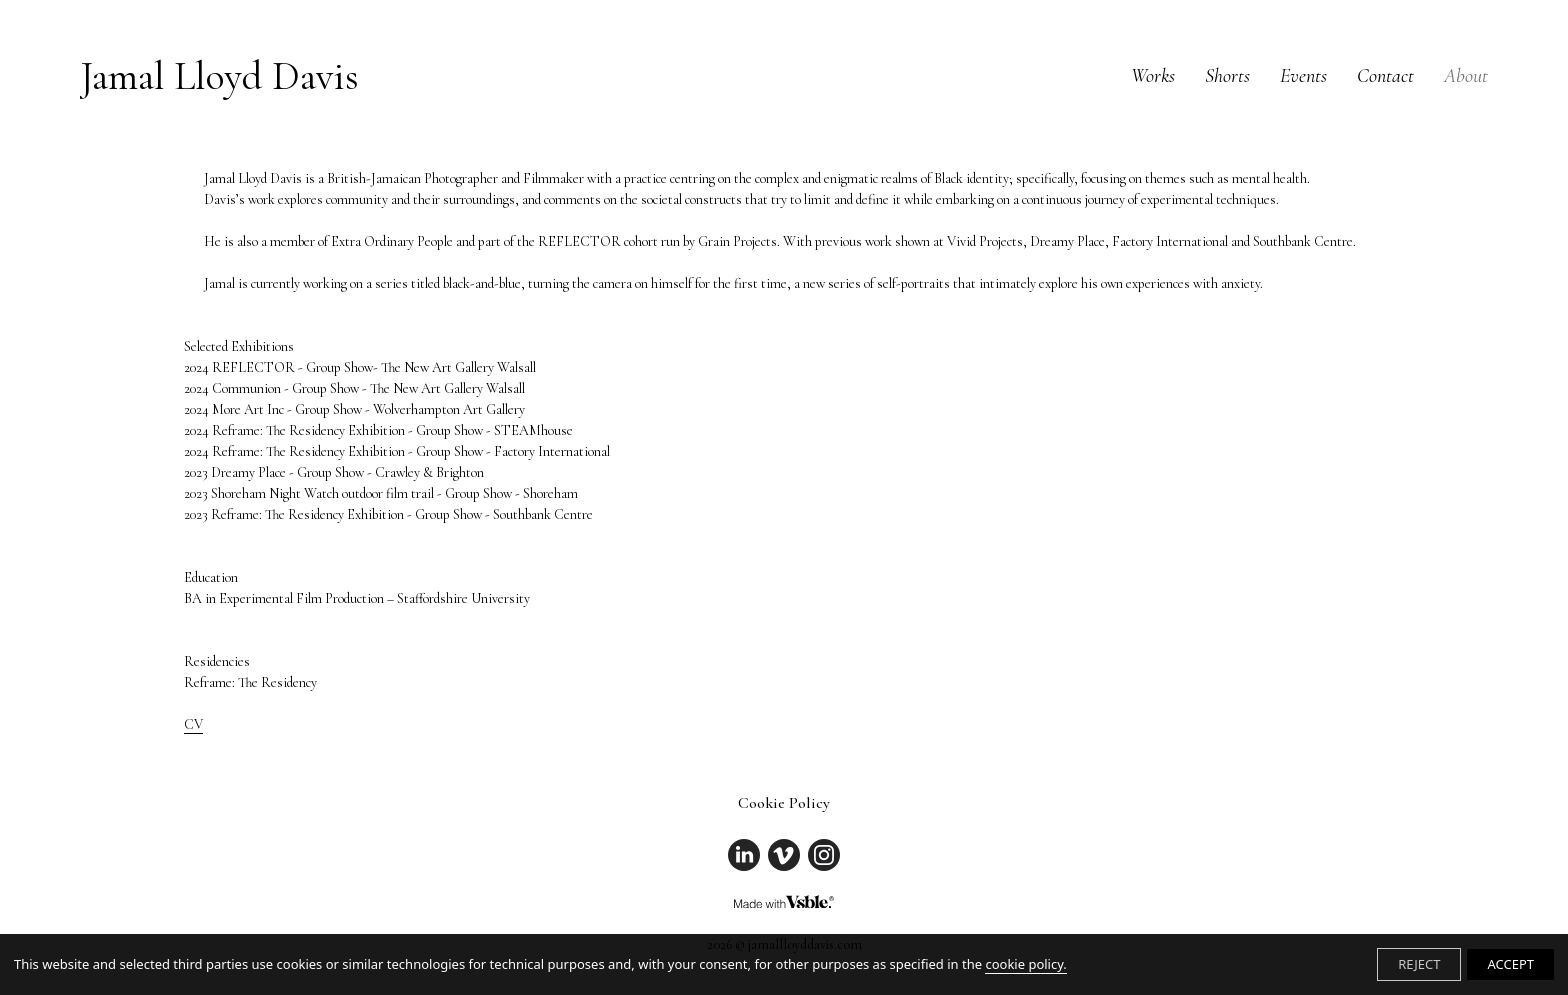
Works (1153, 76)
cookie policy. (1025, 964)
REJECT (1419, 964)
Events (1303, 76)
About (1466, 76)
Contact (1385, 76)
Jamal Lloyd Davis (219, 76)
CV (193, 724)
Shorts (1227, 76)
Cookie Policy (784, 803)
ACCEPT (1510, 964)
